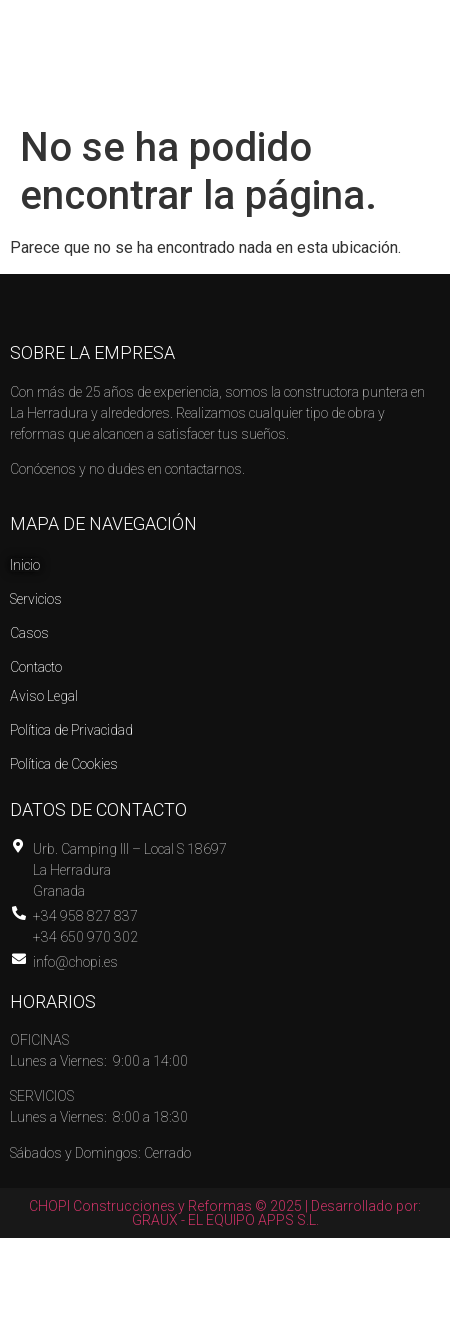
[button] (417, 34)
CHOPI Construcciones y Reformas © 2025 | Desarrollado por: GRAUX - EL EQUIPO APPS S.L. (225, 1213)
